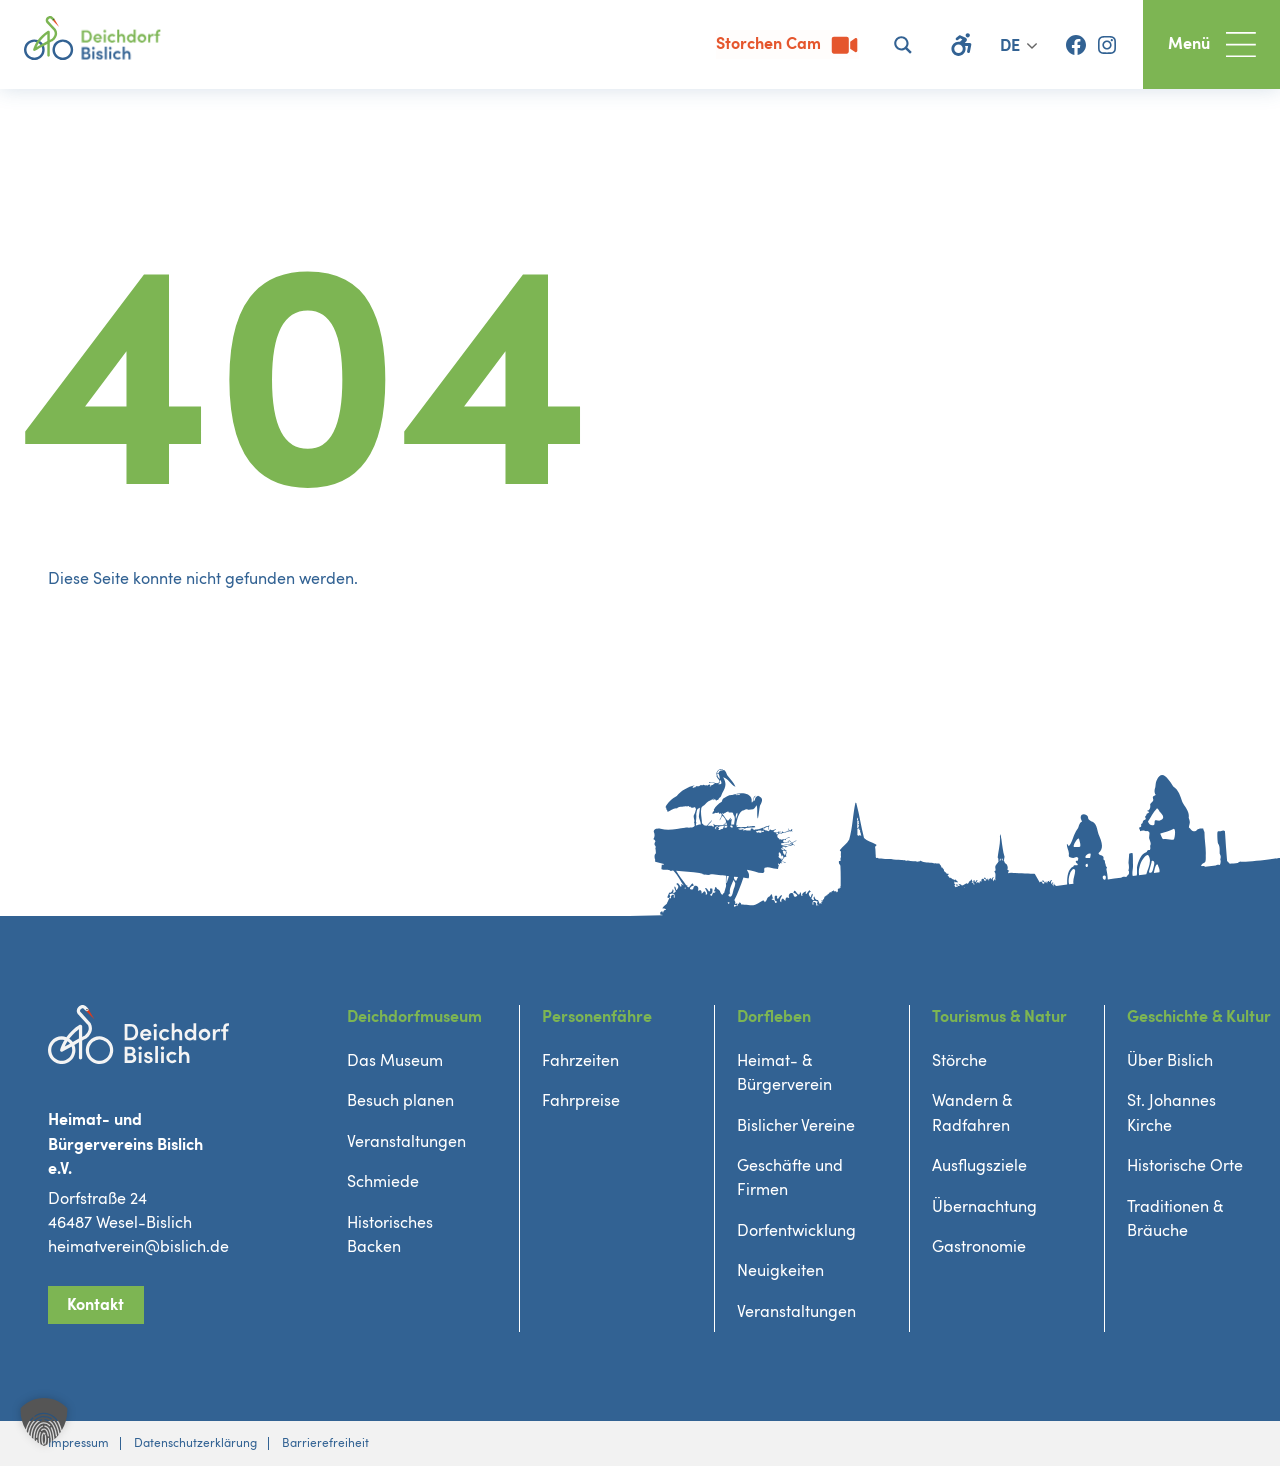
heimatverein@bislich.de (138, 1247)
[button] (44, 1422)
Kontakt (95, 1305)
